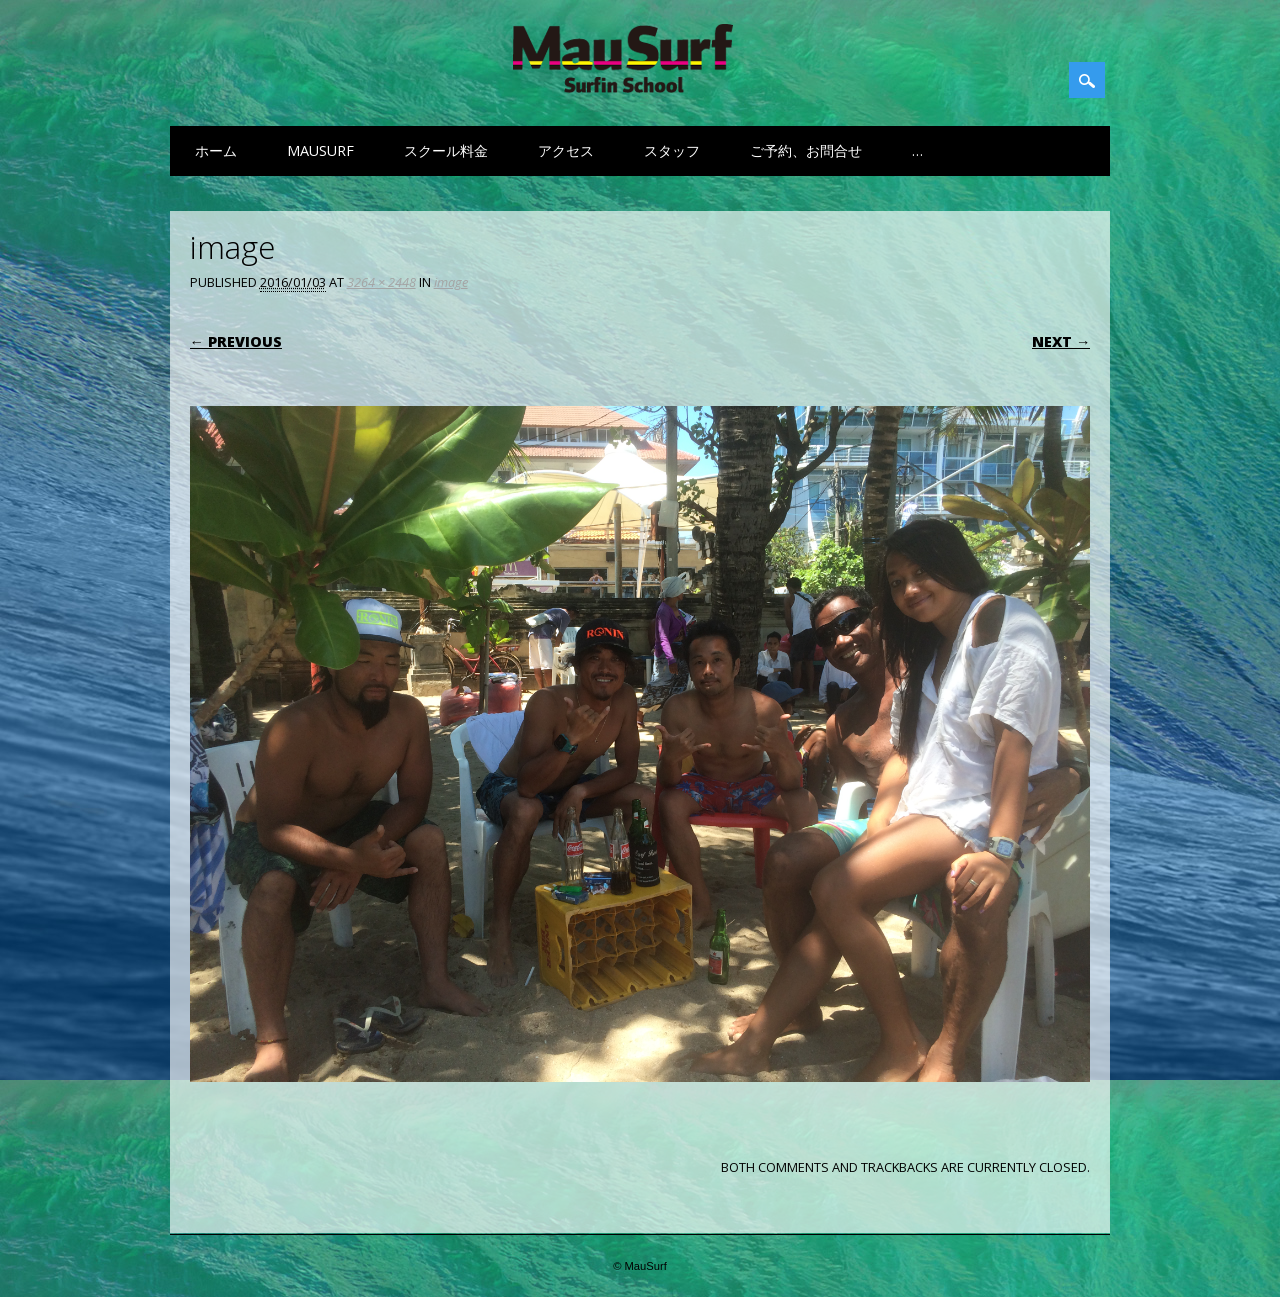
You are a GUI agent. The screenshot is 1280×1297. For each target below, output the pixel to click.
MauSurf (320, 150)
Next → (1061, 341)
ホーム (216, 150)
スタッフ (672, 150)
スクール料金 (446, 150)
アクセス (566, 150)
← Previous (236, 341)
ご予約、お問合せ (806, 150)
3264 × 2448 (381, 282)
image (451, 282)
